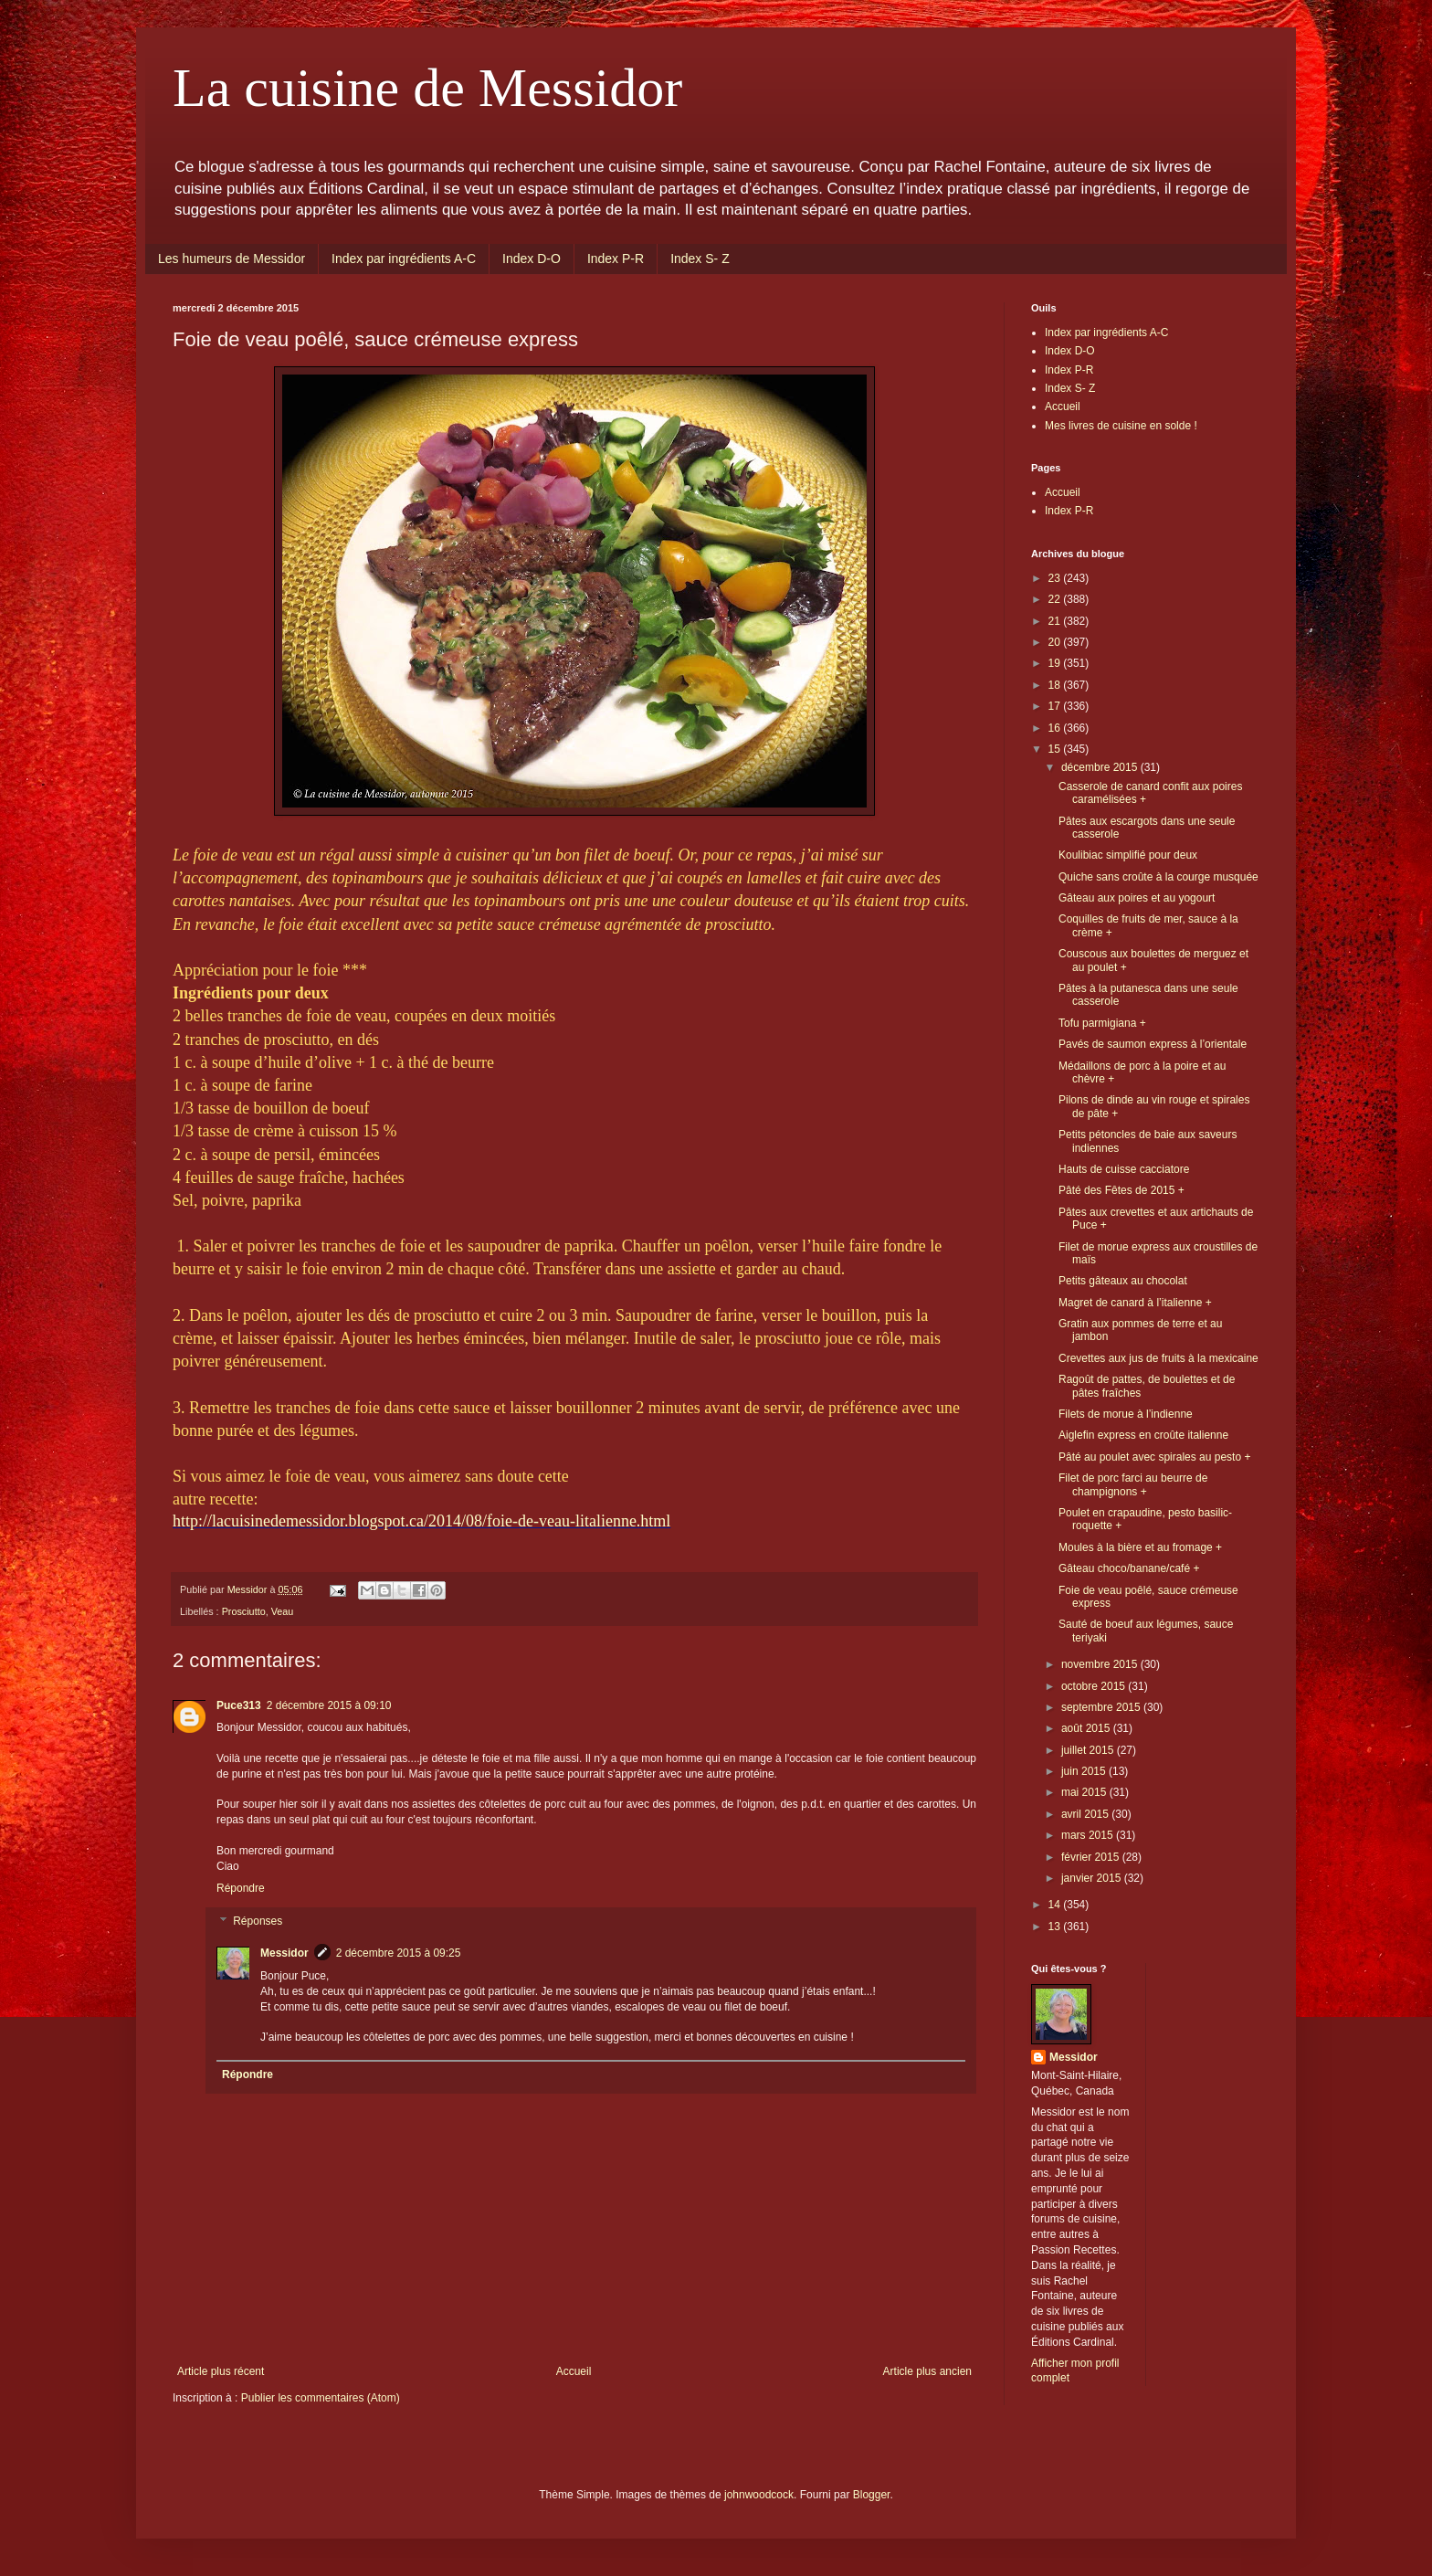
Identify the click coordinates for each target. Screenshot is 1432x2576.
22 (1056, 599)
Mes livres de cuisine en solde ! (1121, 425)
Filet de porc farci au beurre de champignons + (1132, 1484)
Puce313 (238, 1705)
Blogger (871, 2494)
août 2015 (1087, 1728)
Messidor (284, 1953)
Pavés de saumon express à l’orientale (1152, 1044)
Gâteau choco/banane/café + (1128, 1568)
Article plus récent (220, 2371)
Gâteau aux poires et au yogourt (1136, 898)
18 (1056, 685)
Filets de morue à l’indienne (1125, 1414)
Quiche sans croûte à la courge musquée (1158, 877)
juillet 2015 (1089, 1750)
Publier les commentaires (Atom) (320, 2397)
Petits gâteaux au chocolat (1122, 1280)
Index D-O (531, 258)
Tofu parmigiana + (1102, 1023)
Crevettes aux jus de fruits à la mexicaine (1158, 1358)
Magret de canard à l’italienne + (1135, 1302)
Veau (282, 1611)
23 (1056, 578)
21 (1056, 621)
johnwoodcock (759, 2494)
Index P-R (615, 258)
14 (1056, 1904)
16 (1056, 728)
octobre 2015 (1094, 1686)
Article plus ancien (927, 2371)
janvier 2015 (1092, 1878)
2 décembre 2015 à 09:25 (398, 1953)
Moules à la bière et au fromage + (1140, 1547)
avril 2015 (1086, 1814)
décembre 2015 (1101, 767)
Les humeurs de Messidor (231, 258)
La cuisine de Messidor (427, 88)
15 (1056, 749)
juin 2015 (1085, 1771)
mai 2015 (1085, 1792)
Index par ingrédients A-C (404, 258)
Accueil (574, 2371)
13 (1056, 1926)
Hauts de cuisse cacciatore (1123, 1169)
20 (1056, 642)
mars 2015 (1088, 1835)
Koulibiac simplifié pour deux (1127, 855)
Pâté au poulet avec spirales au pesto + (1154, 1457)
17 (1056, 706)
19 (1056, 663)
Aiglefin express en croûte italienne (1143, 1435)
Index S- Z (700, 258)
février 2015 (1091, 1857)
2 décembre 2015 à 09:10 (329, 1705)
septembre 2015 (1102, 1707)
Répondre (240, 1888)
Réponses (257, 1921)
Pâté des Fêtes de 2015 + (1121, 1190)
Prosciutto (244, 1611)
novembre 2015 (1101, 1664)
